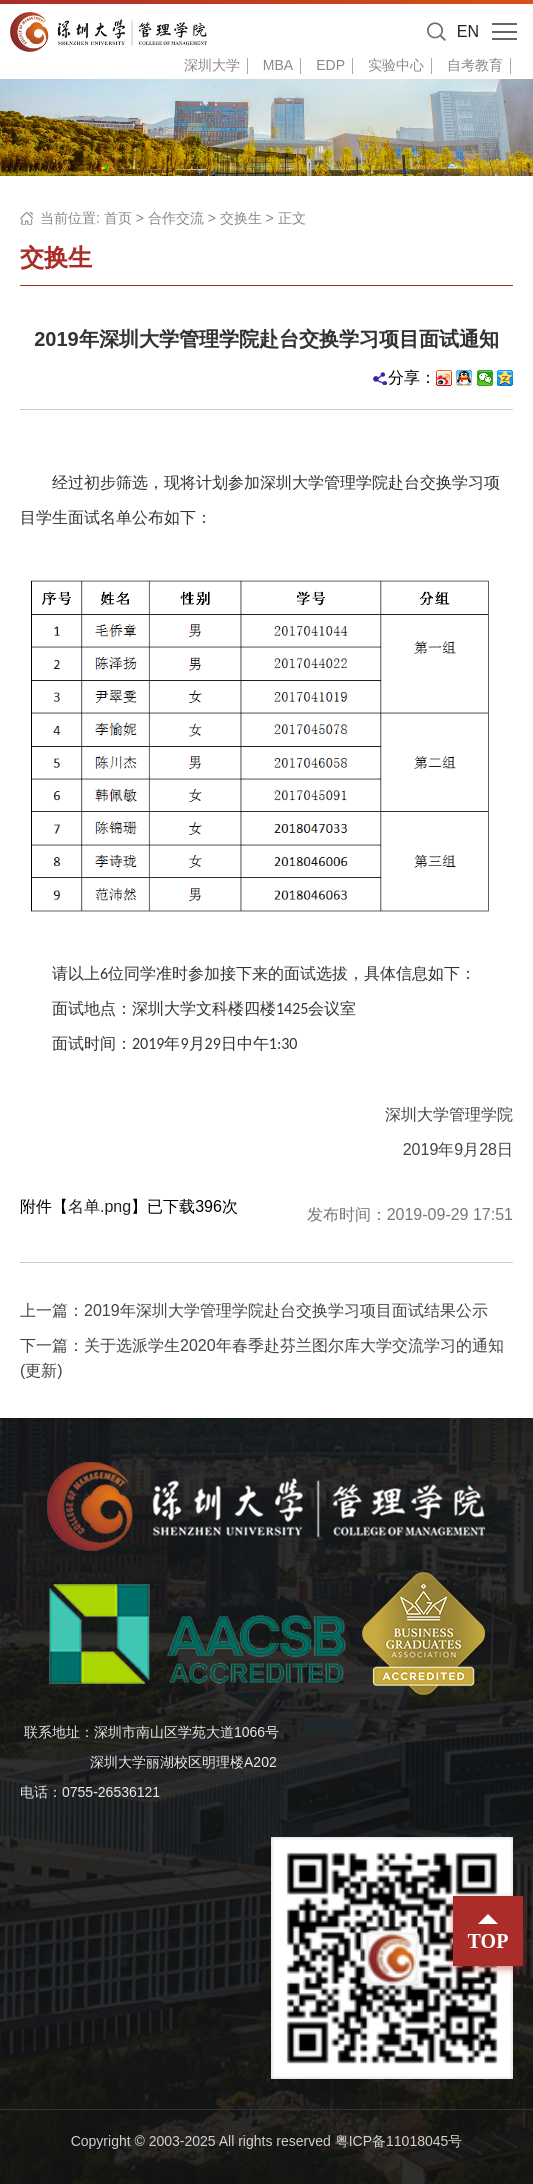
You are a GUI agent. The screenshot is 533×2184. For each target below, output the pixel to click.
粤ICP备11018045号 (399, 2141)
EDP (330, 65)
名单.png (99, 1206)
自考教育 (475, 65)
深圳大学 (212, 65)
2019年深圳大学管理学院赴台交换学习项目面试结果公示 (286, 1310)
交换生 (241, 218)
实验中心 (396, 65)
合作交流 (176, 218)
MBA (278, 65)
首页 (118, 218)
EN (468, 31)
